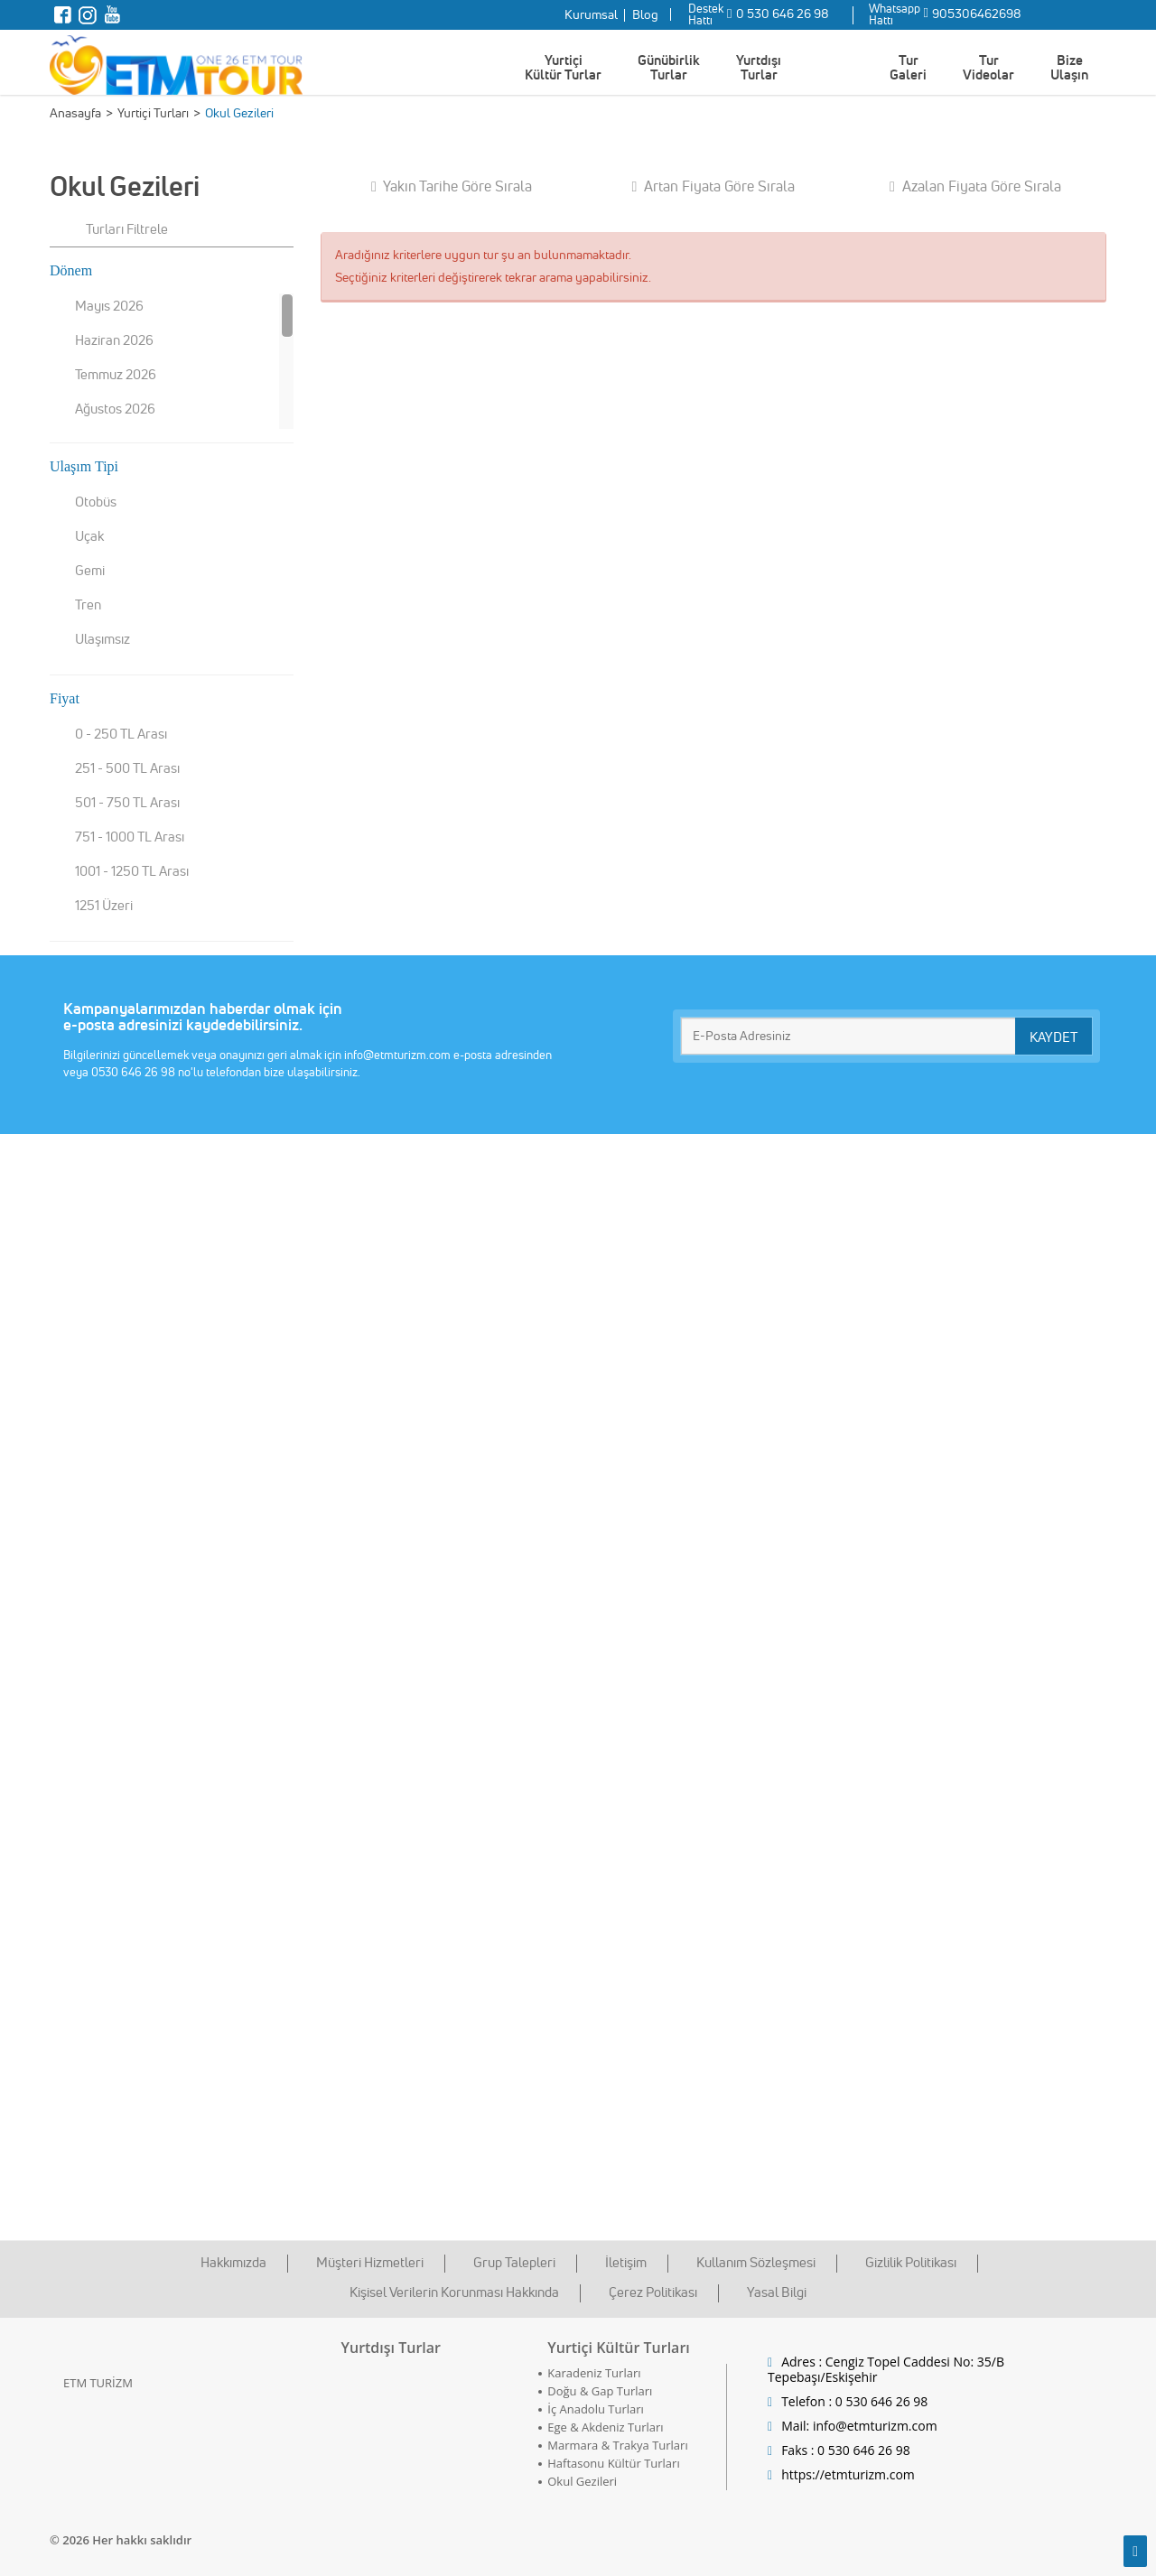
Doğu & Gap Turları (599, 2391)
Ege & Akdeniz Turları (605, 2427)
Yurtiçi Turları (153, 113)
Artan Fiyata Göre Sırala (714, 186)
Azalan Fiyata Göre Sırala (975, 186)
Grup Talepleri (514, 2262)
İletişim (626, 2262)
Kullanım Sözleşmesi (756, 2262)
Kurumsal (591, 14)
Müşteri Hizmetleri (370, 2262)
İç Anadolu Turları (595, 2409)
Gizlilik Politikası (910, 2262)
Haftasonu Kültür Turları (613, 2463)
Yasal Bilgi (776, 2292)
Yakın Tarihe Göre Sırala (451, 186)
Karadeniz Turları (593, 2373)
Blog (645, 14)
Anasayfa (75, 113)
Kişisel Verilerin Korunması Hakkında (454, 2292)
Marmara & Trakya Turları (617, 2445)
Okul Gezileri (582, 2481)
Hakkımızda (233, 2262)
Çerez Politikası (653, 2292)
